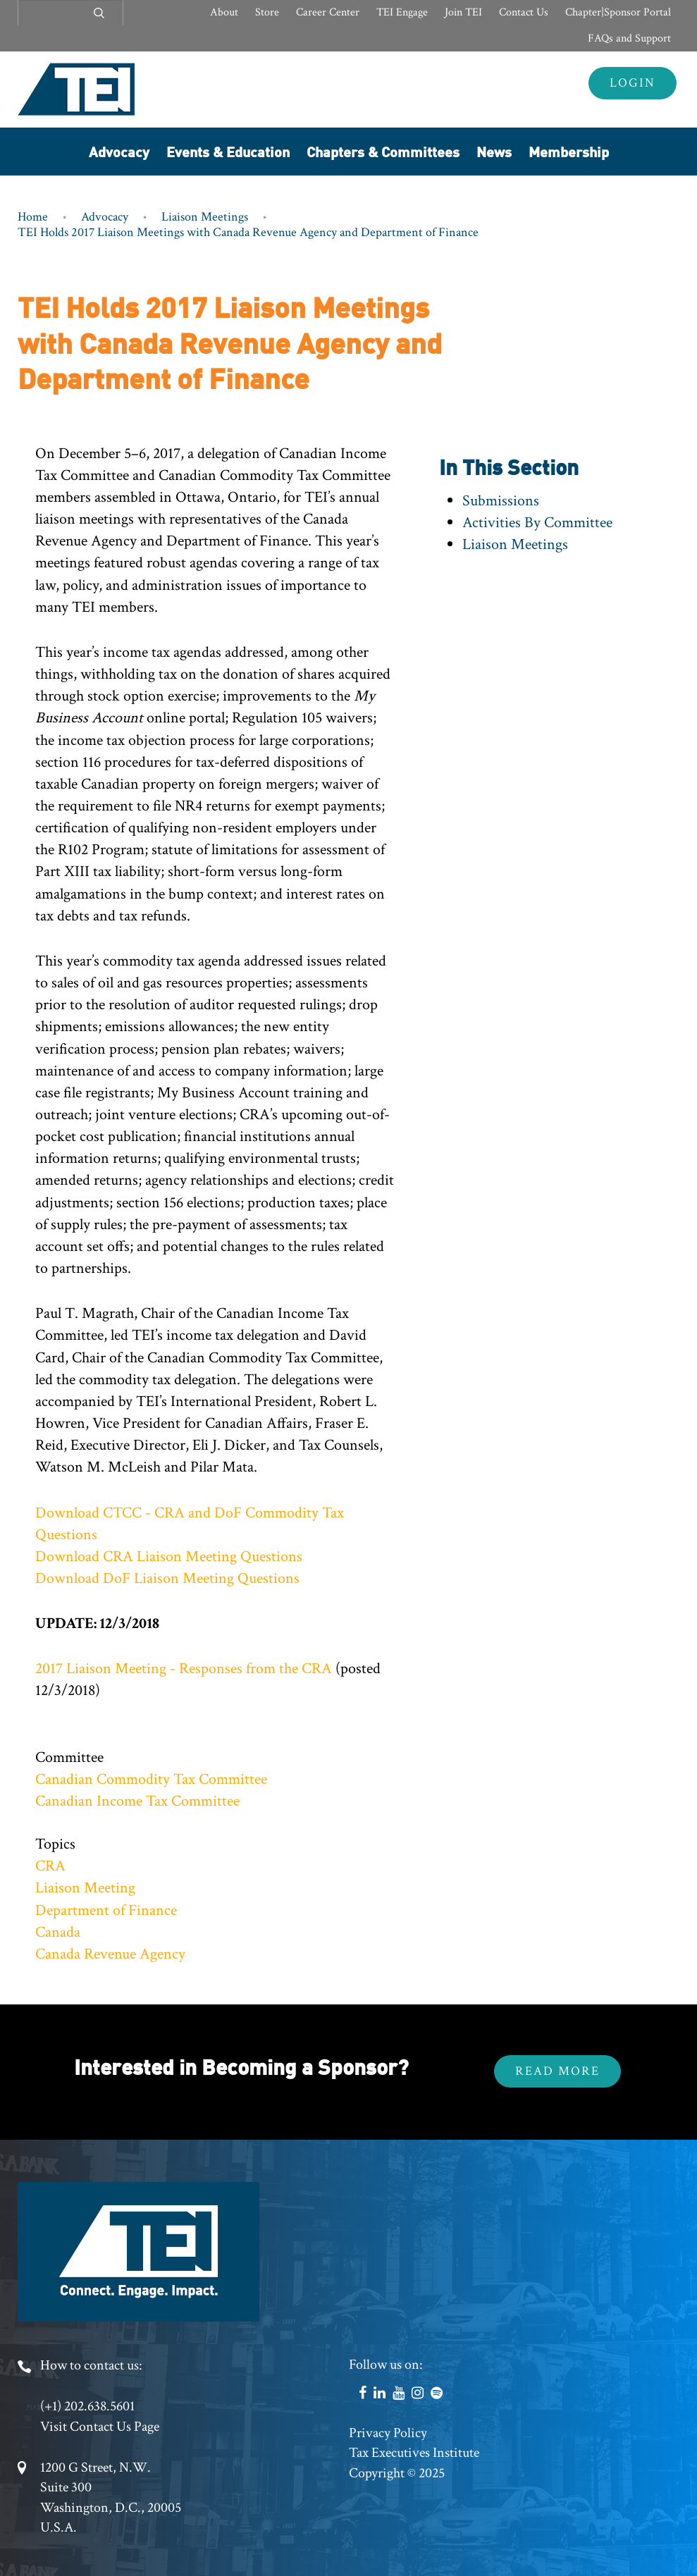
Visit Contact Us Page (99, 2426)
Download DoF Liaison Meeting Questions (167, 1578)
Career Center (327, 12)
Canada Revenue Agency (110, 1954)
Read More (557, 2071)
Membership (569, 151)
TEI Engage (402, 12)
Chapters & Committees (383, 151)
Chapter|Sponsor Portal (618, 12)
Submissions (500, 501)
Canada (57, 1932)
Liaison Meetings (204, 217)
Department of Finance (106, 1910)
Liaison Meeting (85, 1888)
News (494, 151)
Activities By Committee (537, 522)
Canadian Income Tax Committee (137, 1801)
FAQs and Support (629, 38)
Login (632, 83)
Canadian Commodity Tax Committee (151, 1779)
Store (267, 12)
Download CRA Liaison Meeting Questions (168, 1556)
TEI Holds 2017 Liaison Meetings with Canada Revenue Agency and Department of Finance (248, 232)
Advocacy (119, 151)
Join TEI (463, 12)
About (224, 12)
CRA (50, 1866)
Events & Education (228, 151)
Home (33, 217)
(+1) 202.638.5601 (87, 2406)
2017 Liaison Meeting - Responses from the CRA (183, 1668)
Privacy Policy (388, 2433)
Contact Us (523, 12)
